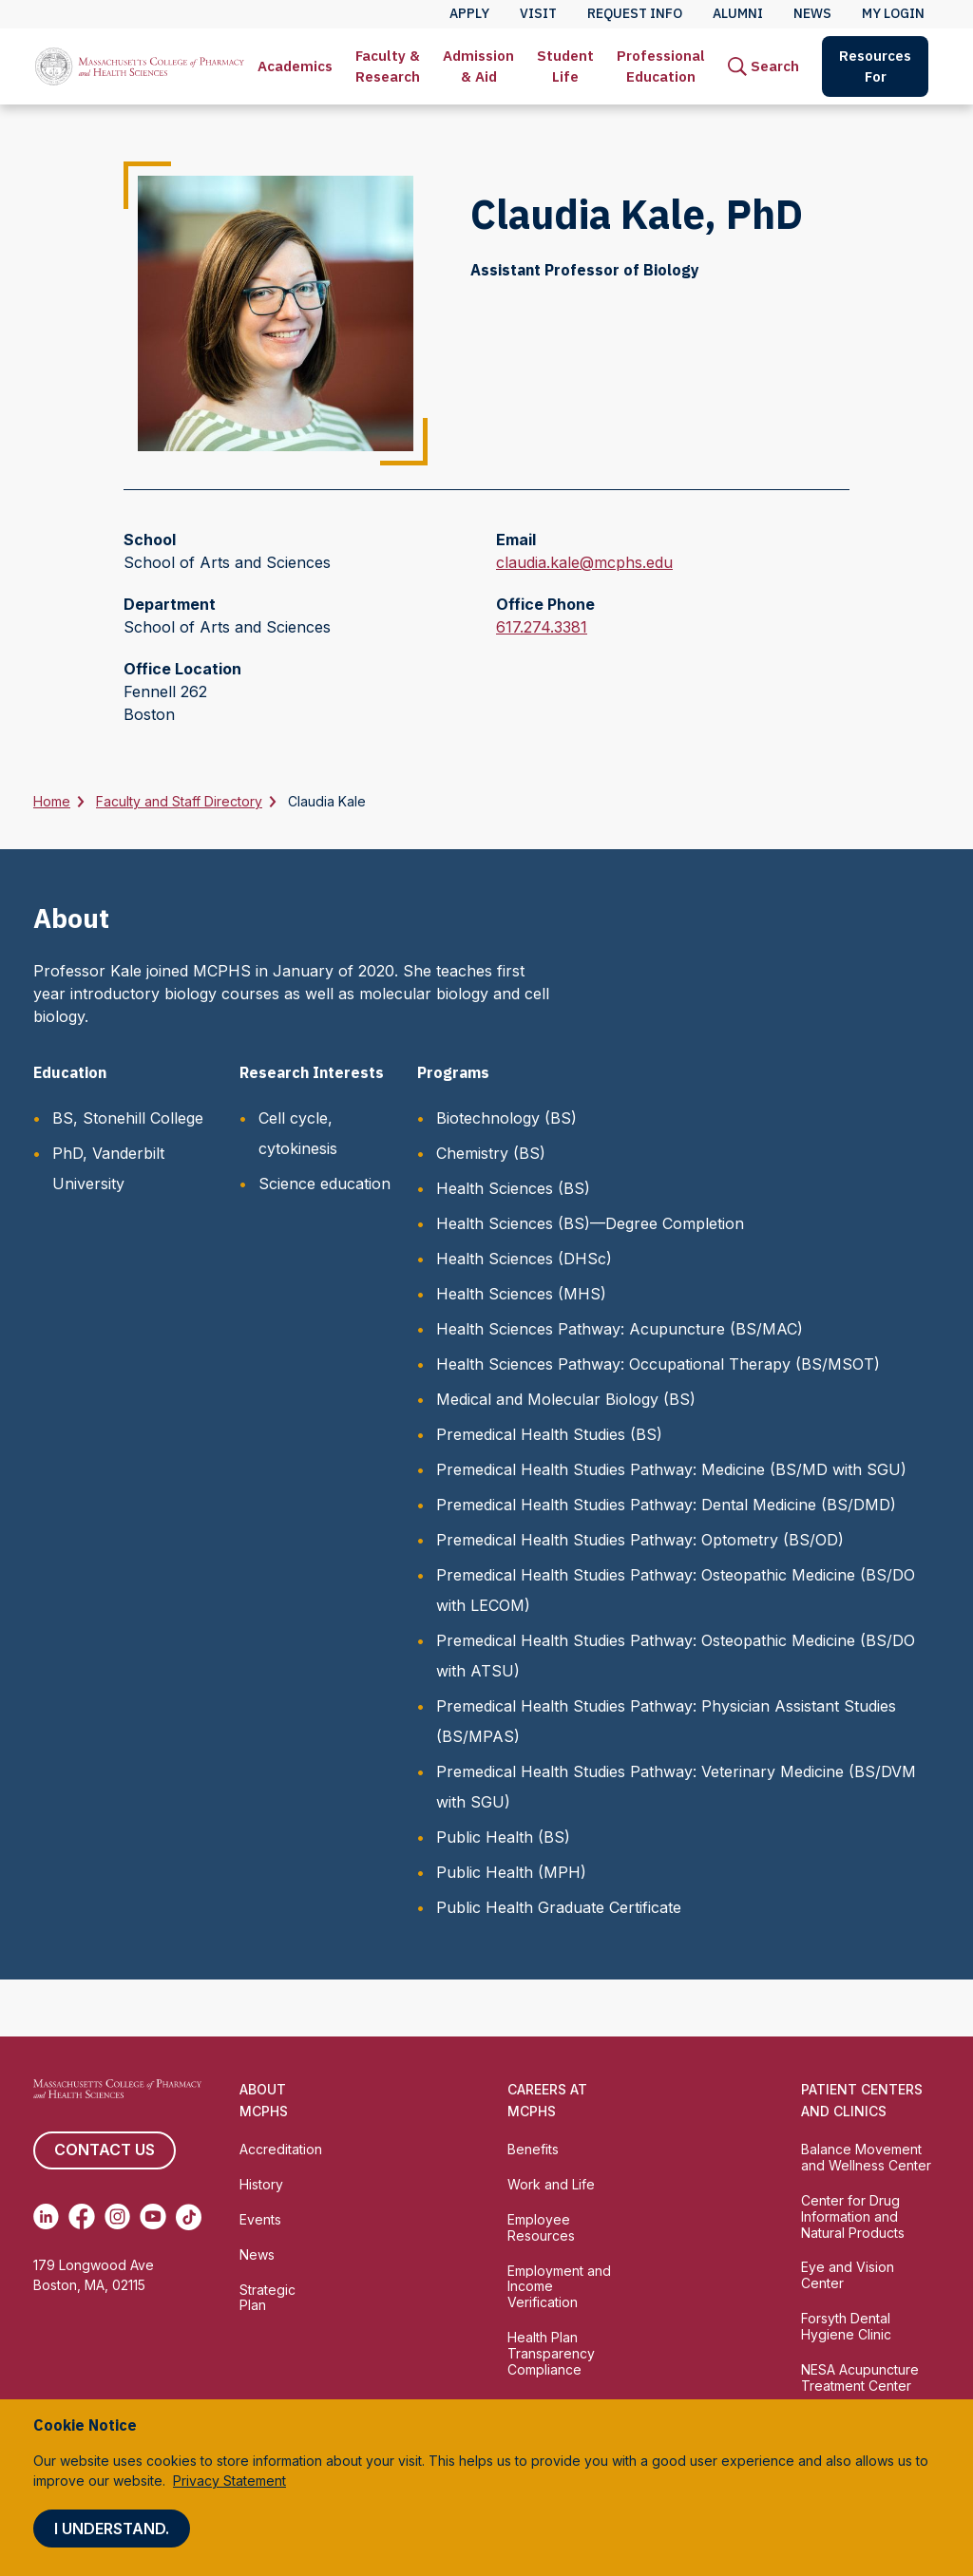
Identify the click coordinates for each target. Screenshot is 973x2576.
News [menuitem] (812, 13)
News (257, 2254)
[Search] (763, 66)
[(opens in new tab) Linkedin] (46, 2217)
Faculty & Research (387, 66)
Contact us (104, 2150)
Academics (295, 66)
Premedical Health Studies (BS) (549, 1434)
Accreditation (280, 2149)
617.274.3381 (541, 627)
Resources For (875, 66)
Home (51, 801)
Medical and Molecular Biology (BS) (566, 1399)
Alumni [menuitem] (738, 13)
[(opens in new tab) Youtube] (152, 2217)
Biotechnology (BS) (506, 1117)
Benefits (533, 2149)
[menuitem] (295, 66)
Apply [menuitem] (469, 13)
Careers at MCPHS (547, 2100)
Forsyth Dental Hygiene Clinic (846, 2326)
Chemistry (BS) (490, 1153)
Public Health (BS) (503, 1837)
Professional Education (661, 66)
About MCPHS (263, 2100)
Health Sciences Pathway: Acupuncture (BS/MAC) (619, 1328)
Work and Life (551, 2184)
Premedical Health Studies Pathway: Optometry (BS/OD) (640, 1539)
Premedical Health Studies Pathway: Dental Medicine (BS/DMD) (666, 1504)
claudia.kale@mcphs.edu (584, 562)
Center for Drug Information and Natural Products (853, 2216)
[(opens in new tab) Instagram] (117, 2217)
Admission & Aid (478, 66)
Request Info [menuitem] (634, 13)
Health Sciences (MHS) (521, 1293)
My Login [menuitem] (893, 13)
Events (260, 2219)
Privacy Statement (229, 2480)
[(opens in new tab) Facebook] (81, 2217)
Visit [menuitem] (538, 13)
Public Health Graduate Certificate (558, 1907)
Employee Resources (541, 2227)
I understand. (111, 2528)
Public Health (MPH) (511, 1872)
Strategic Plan (267, 2298)
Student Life (565, 66)
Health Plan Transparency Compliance (551, 2353)
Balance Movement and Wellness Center (866, 2157)
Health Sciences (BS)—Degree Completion (590, 1223)
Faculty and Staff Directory (179, 801)
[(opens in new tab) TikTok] (188, 2217)
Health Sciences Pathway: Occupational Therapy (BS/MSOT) (658, 1363)
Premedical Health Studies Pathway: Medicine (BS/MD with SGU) (671, 1469)
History (261, 2184)
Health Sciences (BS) (513, 1188)
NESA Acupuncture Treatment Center (860, 2377)
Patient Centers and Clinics (862, 2100)
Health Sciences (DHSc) (524, 1258)
